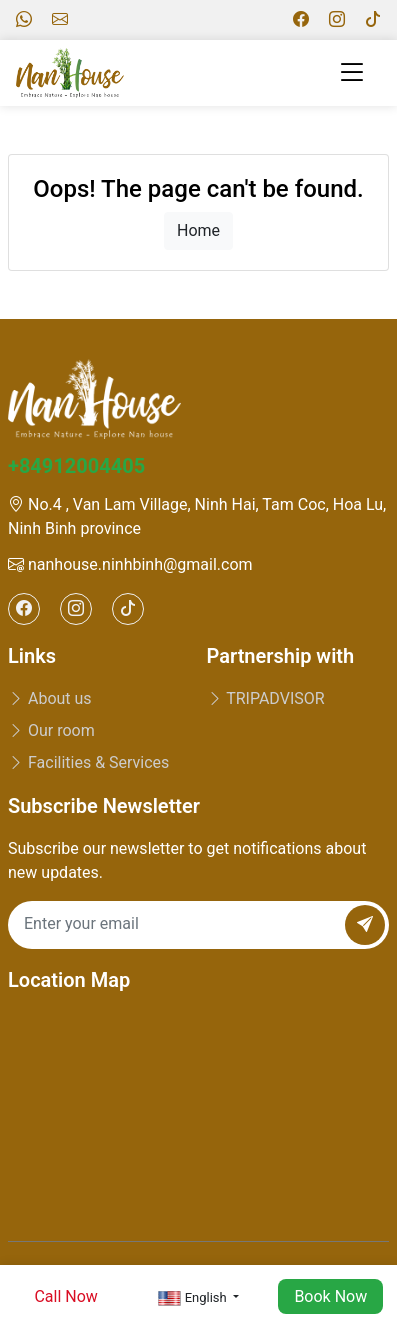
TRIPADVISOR (266, 698)
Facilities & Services (88, 762)
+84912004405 (76, 466)
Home (198, 230)
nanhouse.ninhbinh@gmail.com (130, 564)
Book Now (330, 1296)
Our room (51, 730)
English (194, 1298)
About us (50, 698)
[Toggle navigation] (352, 72)
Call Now (65, 1296)
